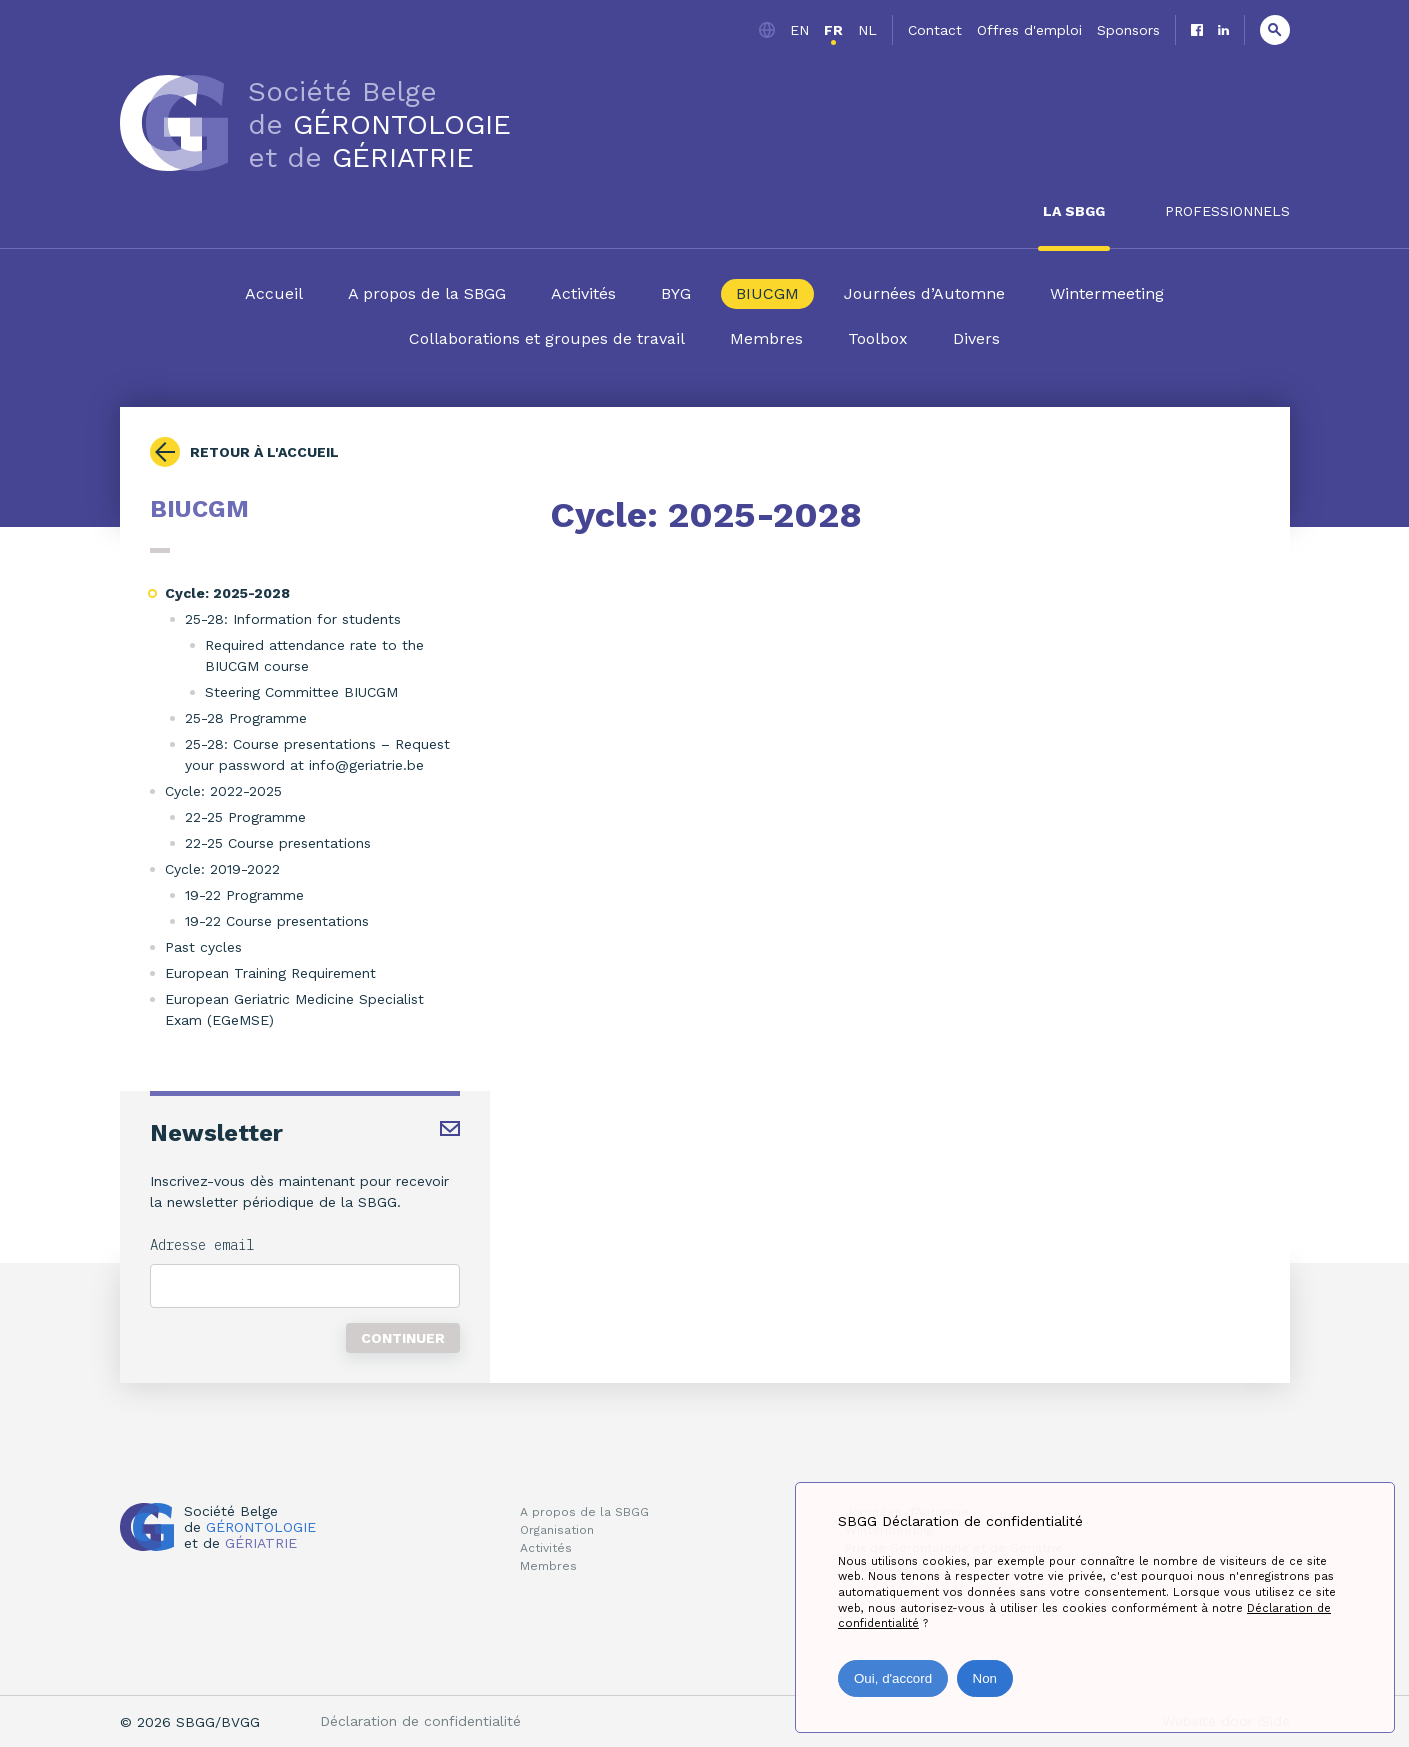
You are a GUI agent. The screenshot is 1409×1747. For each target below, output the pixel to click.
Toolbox (878, 338)
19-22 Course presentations (277, 921)
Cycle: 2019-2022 (222, 869)
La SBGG (1074, 211)
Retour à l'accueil (264, 452)
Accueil (274, 293)
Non (985, 1678)
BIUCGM (767, 293)
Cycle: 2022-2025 (223, 791)
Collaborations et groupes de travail (547, 338)
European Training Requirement (270, 973)
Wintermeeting (1107, 293)
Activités (583, 293)
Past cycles (203, 947)
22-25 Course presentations (278, 843)
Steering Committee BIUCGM (301, 692)
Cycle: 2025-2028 (227, 593)
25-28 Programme (246, 718)
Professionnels (1227, 211)
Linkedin (1223, 30)
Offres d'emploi (1029, 30)
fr (833, 30)
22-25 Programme (245, 817)
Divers (976, 338)
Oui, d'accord (893, 1678)
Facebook (1197, 30)
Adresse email (202, 1245)
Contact (935, 30)
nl (867, 30)
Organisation (557, 1530)
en (799, 30)
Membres (766, 338)
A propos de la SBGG (427, 293)
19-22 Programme (244, 895)
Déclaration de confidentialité (420, 1721)
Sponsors (1128, 30)
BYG (676, 293)
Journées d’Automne (924, 293)
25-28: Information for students (293, 619)
